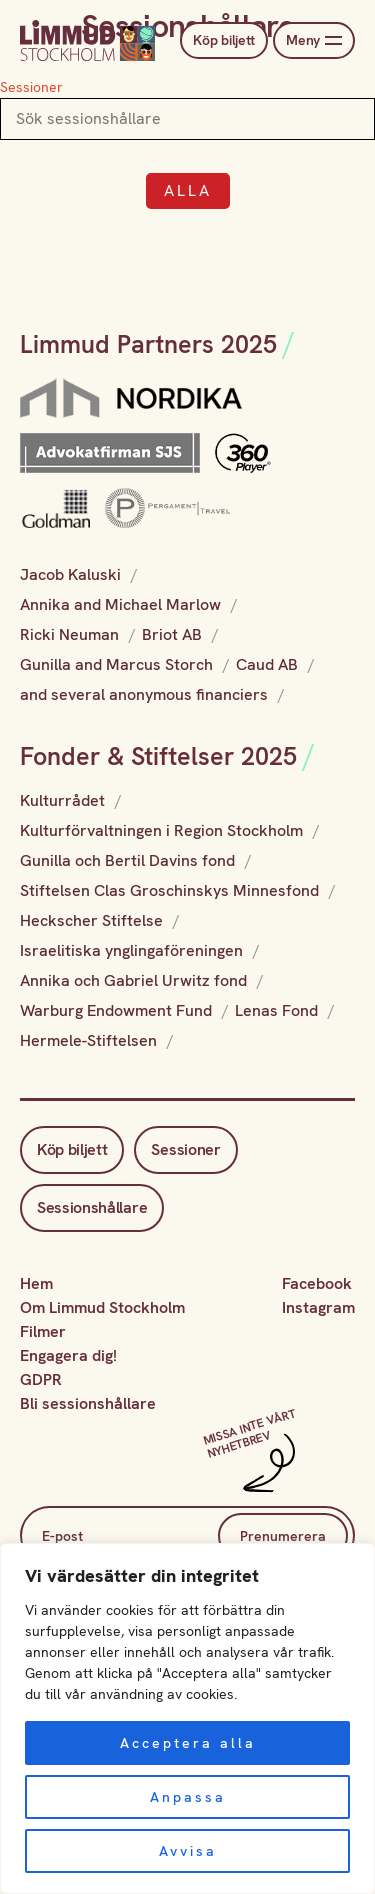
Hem (36, 1283)
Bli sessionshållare (88, 1403)
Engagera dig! (68, 1355)
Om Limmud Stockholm (102, 1307)
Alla (188, 190)
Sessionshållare (92, 1207)
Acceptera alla (188, 1743)
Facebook (317, 1283)
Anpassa (188, 1797)
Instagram (318, 1307)
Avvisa (188, 1851)
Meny (314, 40)
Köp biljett (224, 40)
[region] (187, 1718)
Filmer (43, 1331)
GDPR (41, 1379)
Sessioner (31, 87)
